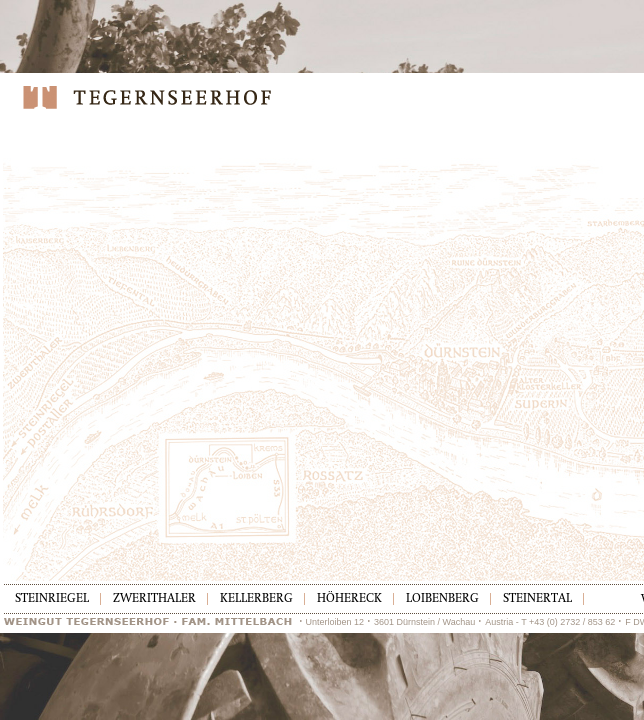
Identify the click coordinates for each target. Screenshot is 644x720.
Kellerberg (256, 599)
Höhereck (349, 599)
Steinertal (537, 599)
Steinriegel (52, 599)
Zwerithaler (154, 599)
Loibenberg (442, 599)
